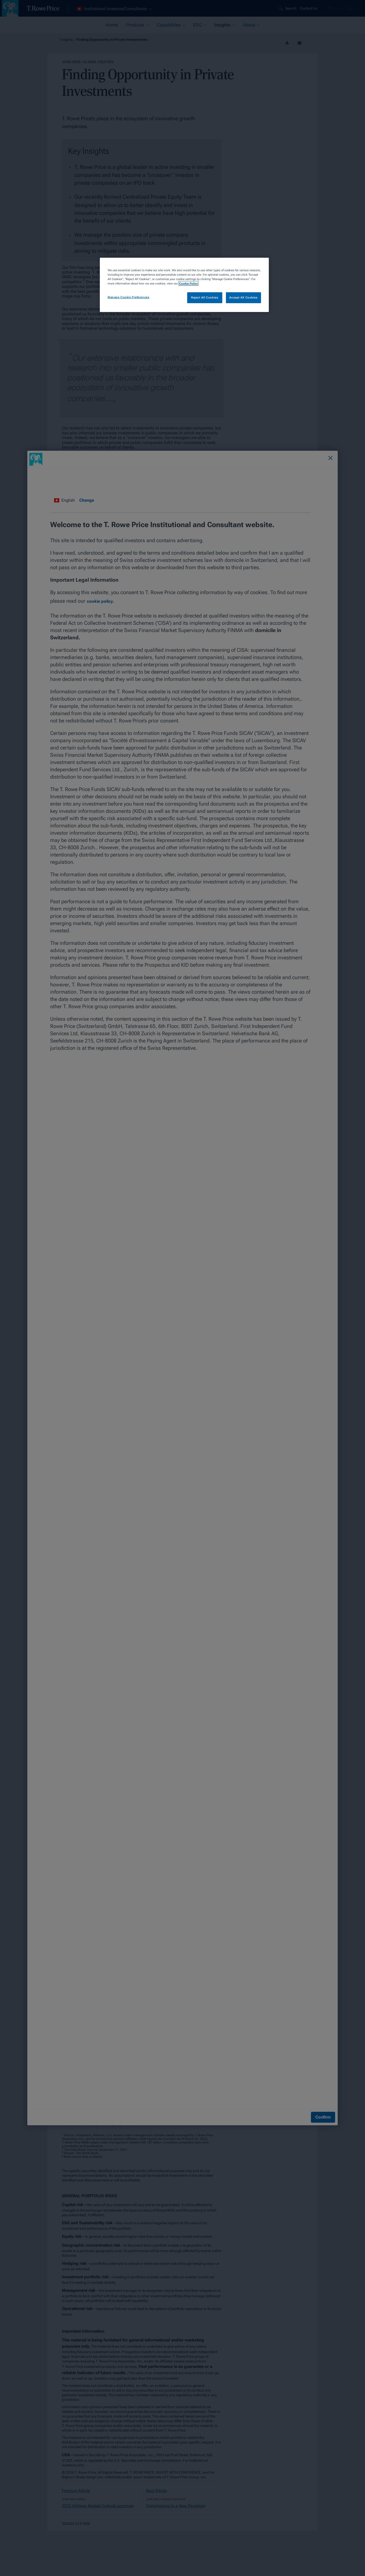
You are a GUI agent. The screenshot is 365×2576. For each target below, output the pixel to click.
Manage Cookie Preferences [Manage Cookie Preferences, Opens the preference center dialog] (128, 297)
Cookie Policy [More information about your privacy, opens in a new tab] (188, 283)
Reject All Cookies (204, 297)
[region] (184, 285)
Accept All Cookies (243, 297)
